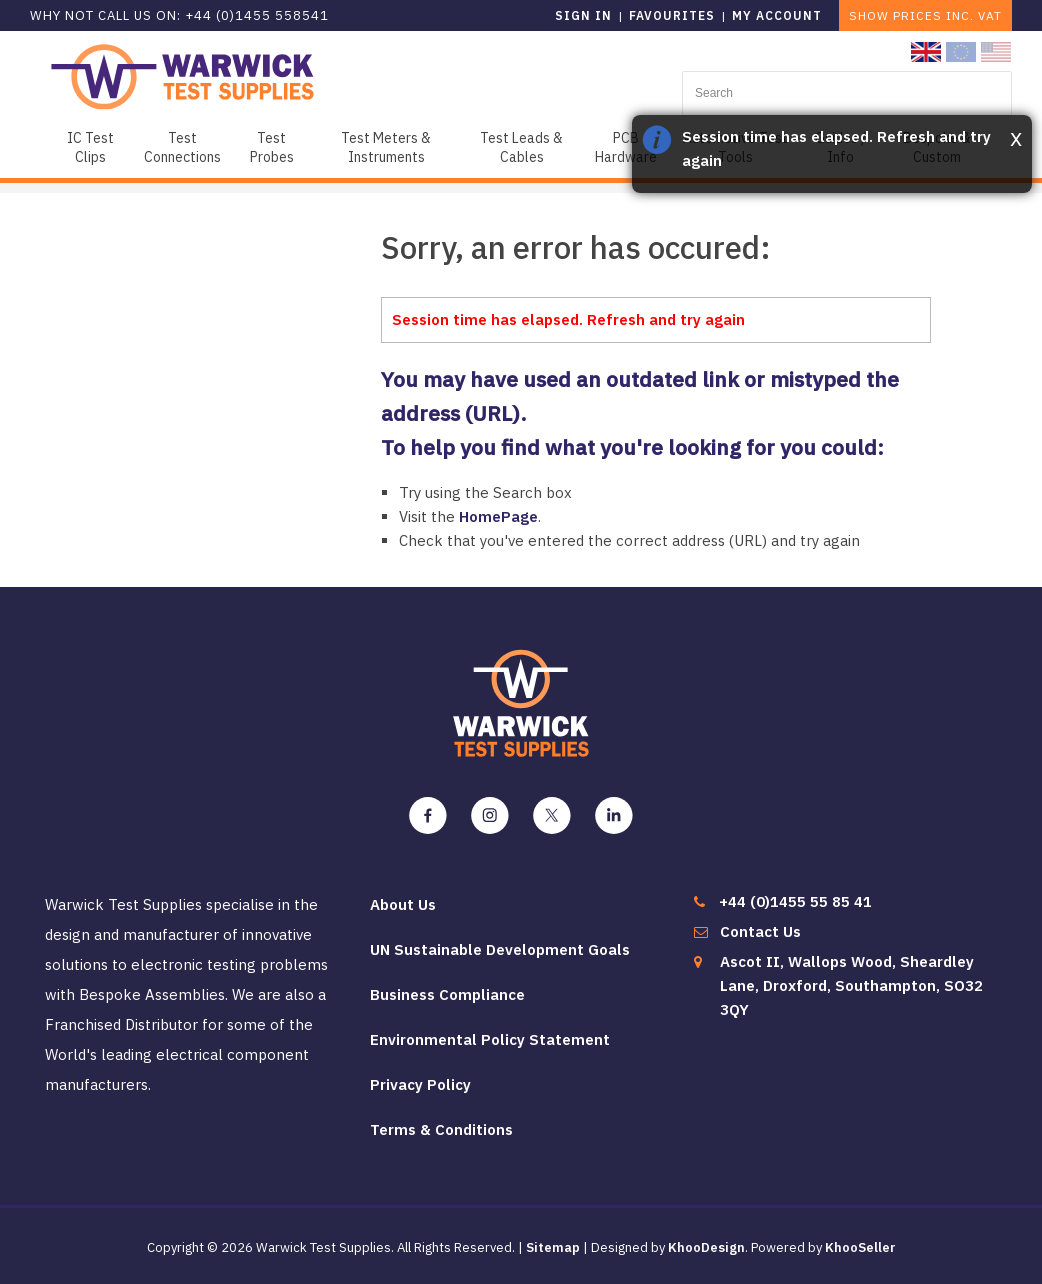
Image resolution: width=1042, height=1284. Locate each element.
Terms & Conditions (441, 1129)
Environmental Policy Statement (490, 1039)
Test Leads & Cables (521, 147)
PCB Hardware (626, 147)
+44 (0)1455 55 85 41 (795, 901)
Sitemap (553, 1247)
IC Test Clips (90, 147)
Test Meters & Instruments (386, 147)
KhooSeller (860, 1247)
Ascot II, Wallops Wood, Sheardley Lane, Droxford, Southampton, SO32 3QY (851, 985)
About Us (403, 904)
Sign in (583, 15)
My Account (777, 15)
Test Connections (182, 147)
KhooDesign (706, 1247)
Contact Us (760, 931)
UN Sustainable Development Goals (500, 949)
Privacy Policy (420, 1084)
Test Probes (272, 147)
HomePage (498, 516)
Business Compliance (447, 994)
